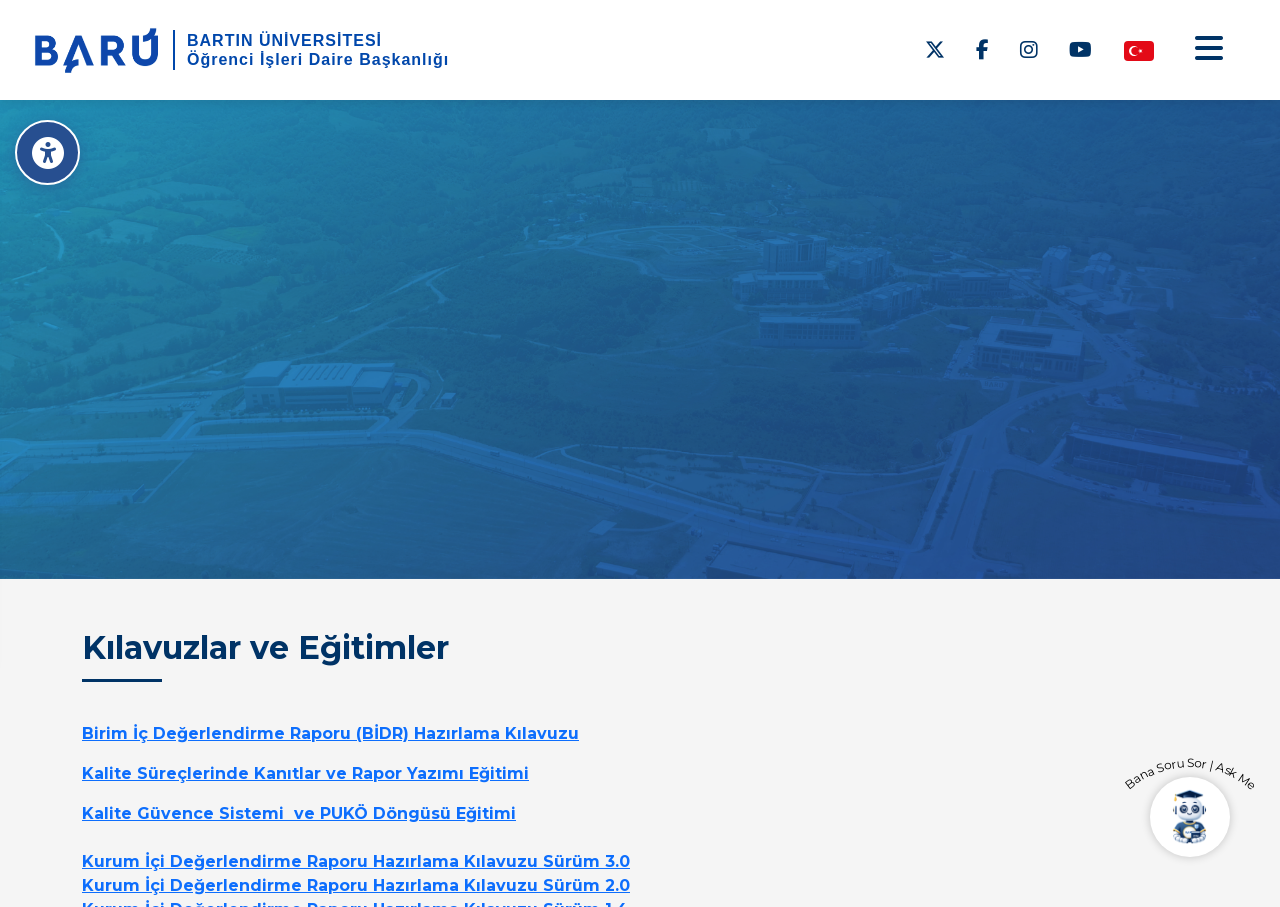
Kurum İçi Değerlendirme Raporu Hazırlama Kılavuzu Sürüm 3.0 (356, 861)
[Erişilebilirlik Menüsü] (47, 152)
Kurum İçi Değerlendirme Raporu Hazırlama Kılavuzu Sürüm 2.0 (356, 885)
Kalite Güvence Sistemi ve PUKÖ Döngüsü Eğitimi (299, 813)
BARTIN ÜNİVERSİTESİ (284, 40)
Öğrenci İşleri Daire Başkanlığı (318, 59)
